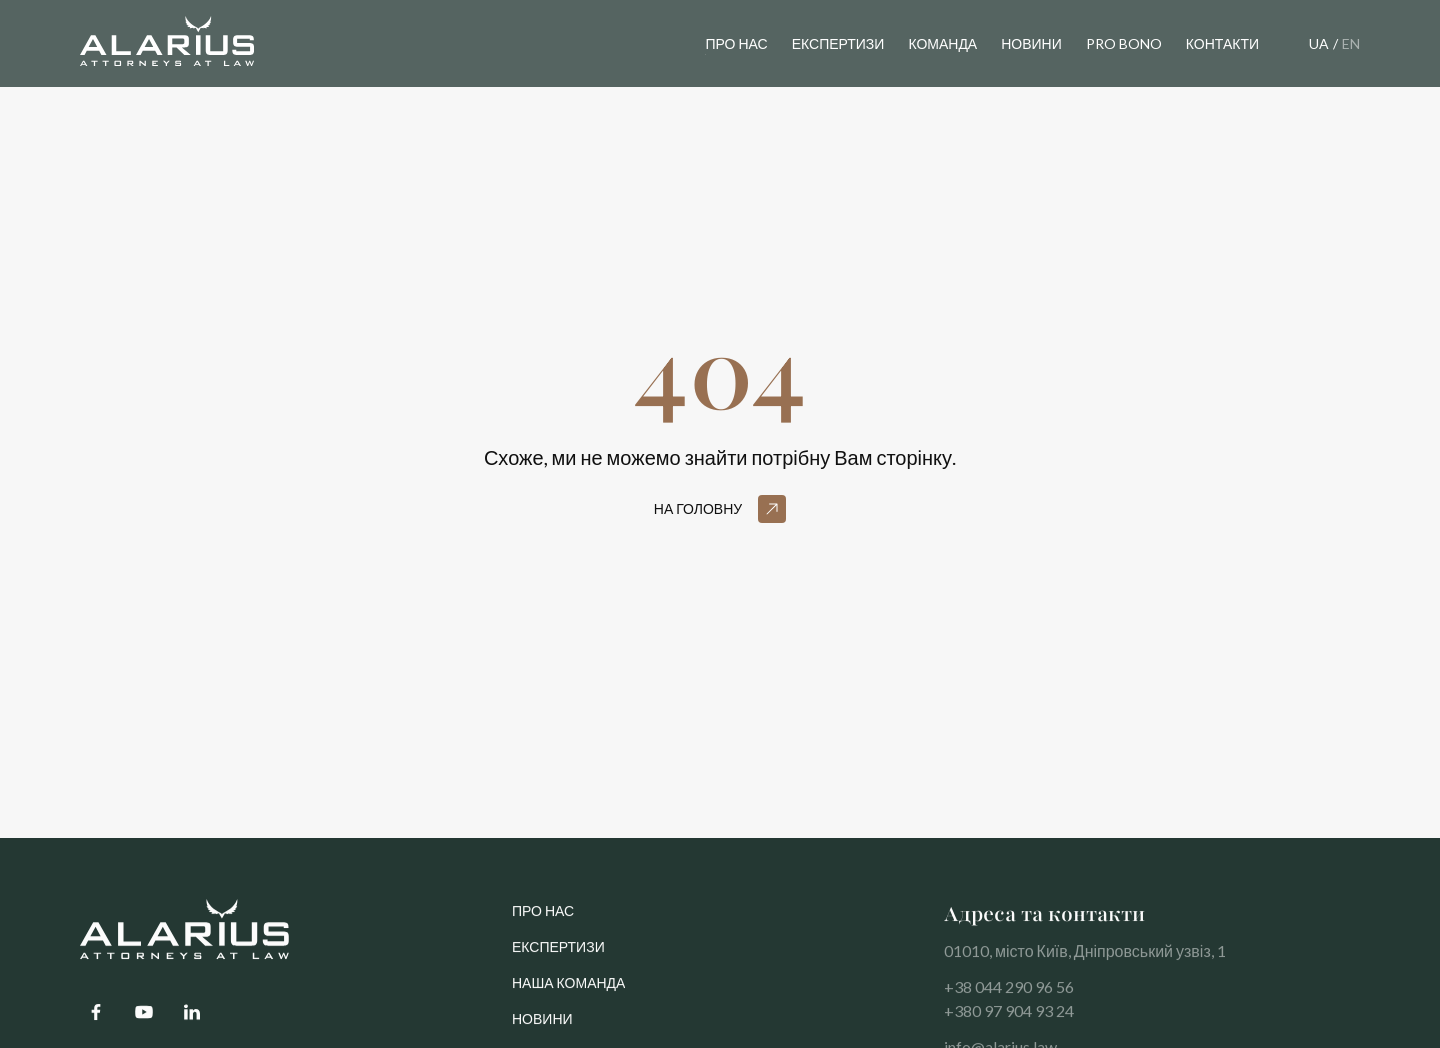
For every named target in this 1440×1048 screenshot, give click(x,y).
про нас (543, 919)
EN (1351, 43)
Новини (542, 1027)
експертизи (838, 43)
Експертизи (558, 955)
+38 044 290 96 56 (1009, 995)
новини (1031, 43)
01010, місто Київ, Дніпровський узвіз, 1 (1085, 959)
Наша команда (568, 991)
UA (1319, 43)
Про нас (736, 43)
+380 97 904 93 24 (1009, 1019)
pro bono (1124, 43)
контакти (1222, 43)
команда (942, 43)
